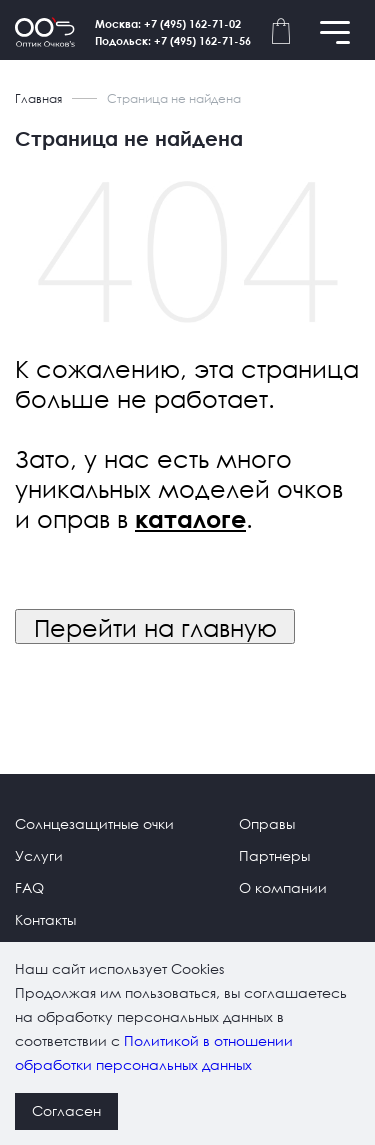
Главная (38, 98)
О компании (283, 887)
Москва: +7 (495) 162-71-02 (168, 23)
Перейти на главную (155, 627)
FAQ (29, 887)
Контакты (45, 919)
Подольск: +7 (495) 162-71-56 (173, 40)
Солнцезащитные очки (94, 823)
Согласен (66, 1110)
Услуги (39, 855)
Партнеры (274, 855)
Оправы (267, 823)
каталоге (190, 519)
